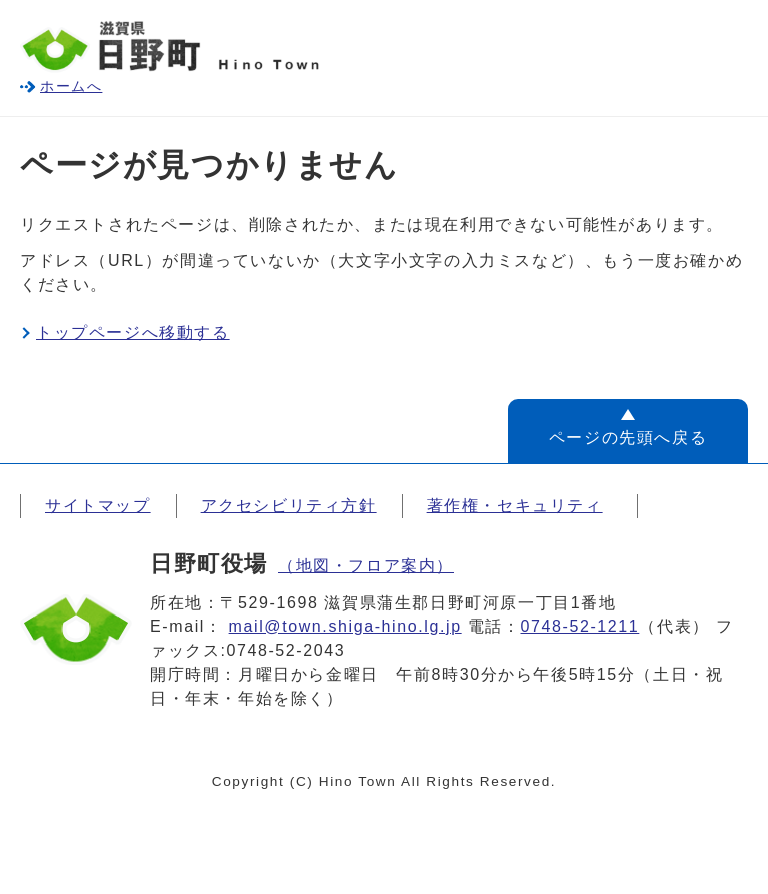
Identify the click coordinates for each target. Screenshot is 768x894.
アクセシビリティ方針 (289, 505)
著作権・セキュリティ (515, 505)
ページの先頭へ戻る (628, 437)
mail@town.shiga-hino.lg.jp (345, 626)
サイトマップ (98, 505)
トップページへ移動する (133, 332)
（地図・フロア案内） (366, 565)
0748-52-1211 (580, 626)
